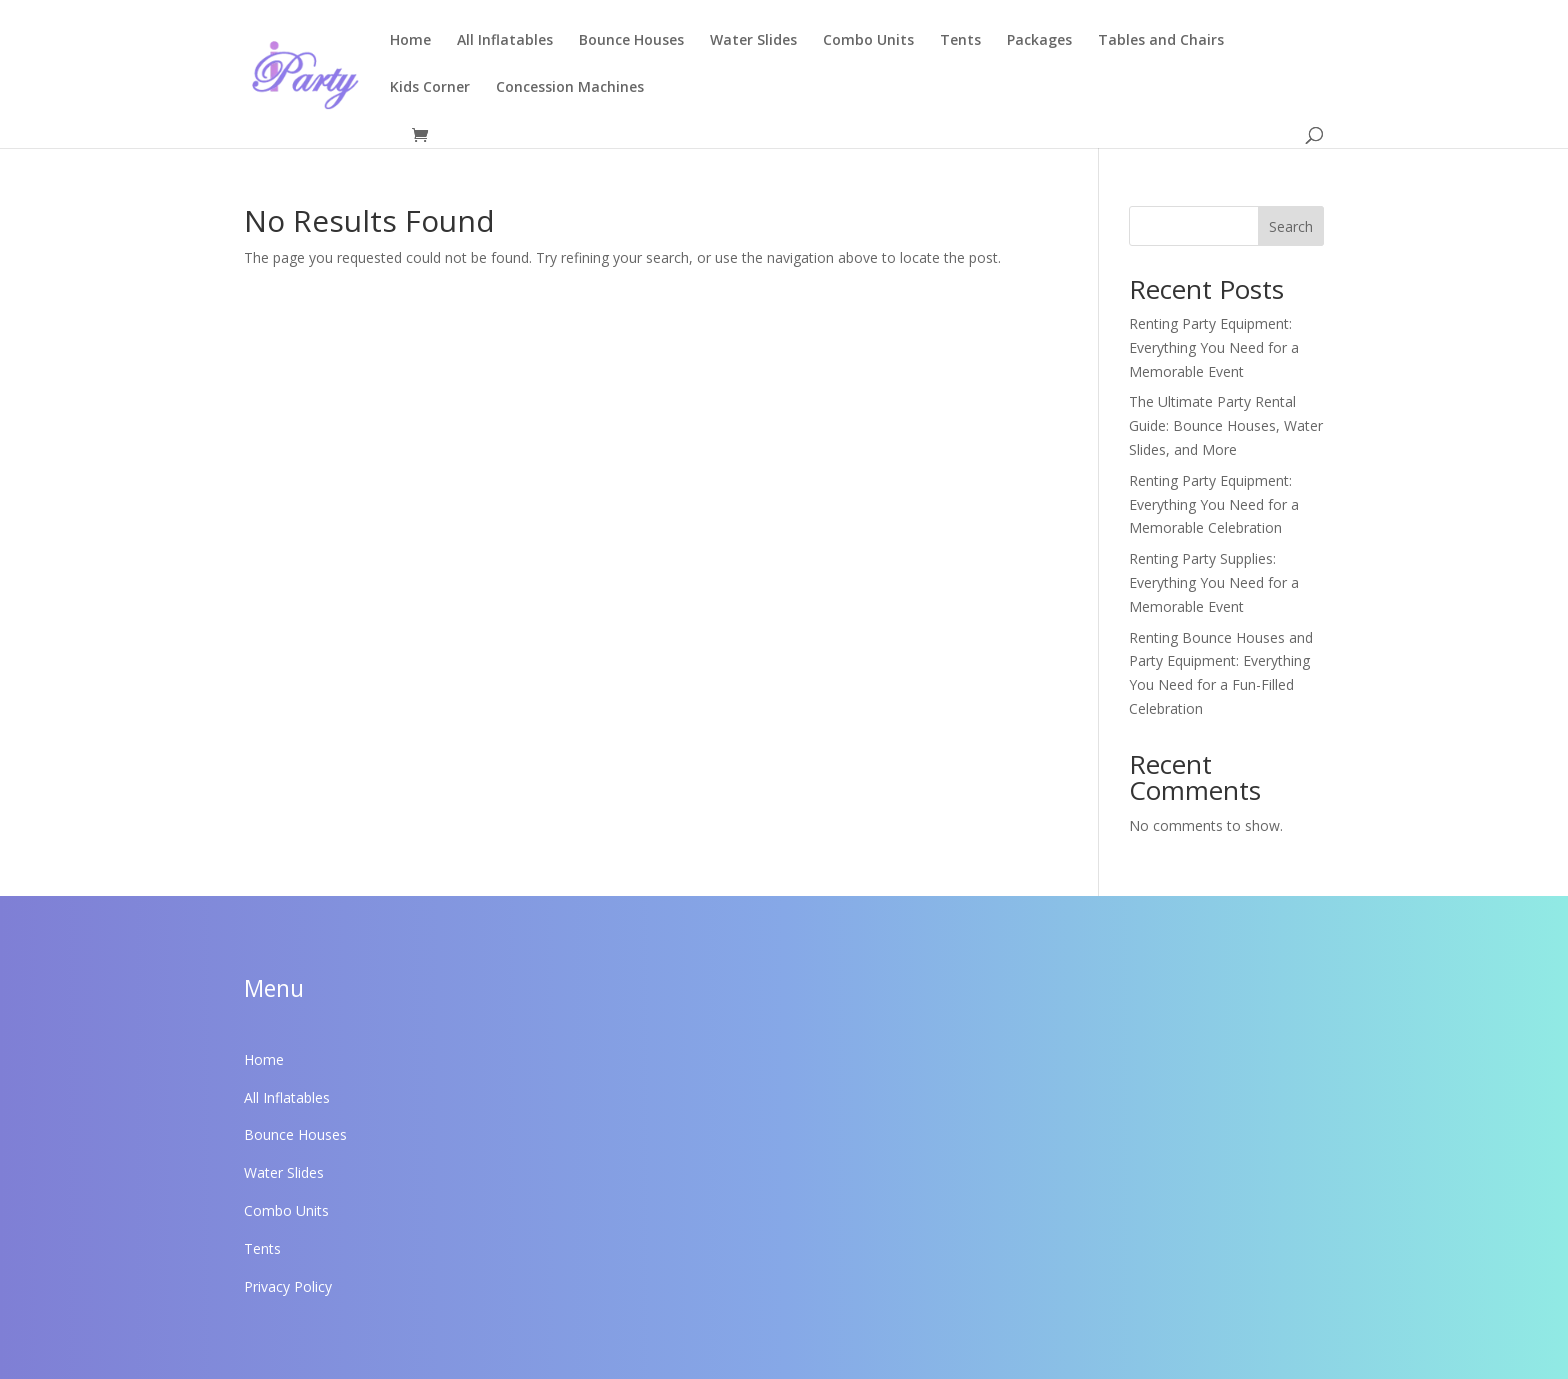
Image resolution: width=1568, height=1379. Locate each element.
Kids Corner (430, 88)
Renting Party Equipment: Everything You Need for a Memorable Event (1214, 347)
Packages (1039, 41)
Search (1291, 226)
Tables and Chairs (1161, 41)
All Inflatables (505, 41)
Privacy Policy (288, 1286)
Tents (960, 41)
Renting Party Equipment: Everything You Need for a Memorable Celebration (1214, 504)
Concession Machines (570, 88)
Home (410, 41)
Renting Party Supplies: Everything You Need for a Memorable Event (1214, 582)
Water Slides (753, 41)
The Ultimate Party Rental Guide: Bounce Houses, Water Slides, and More (1226, 425)
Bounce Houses (631, 41)
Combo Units (868, 41)
